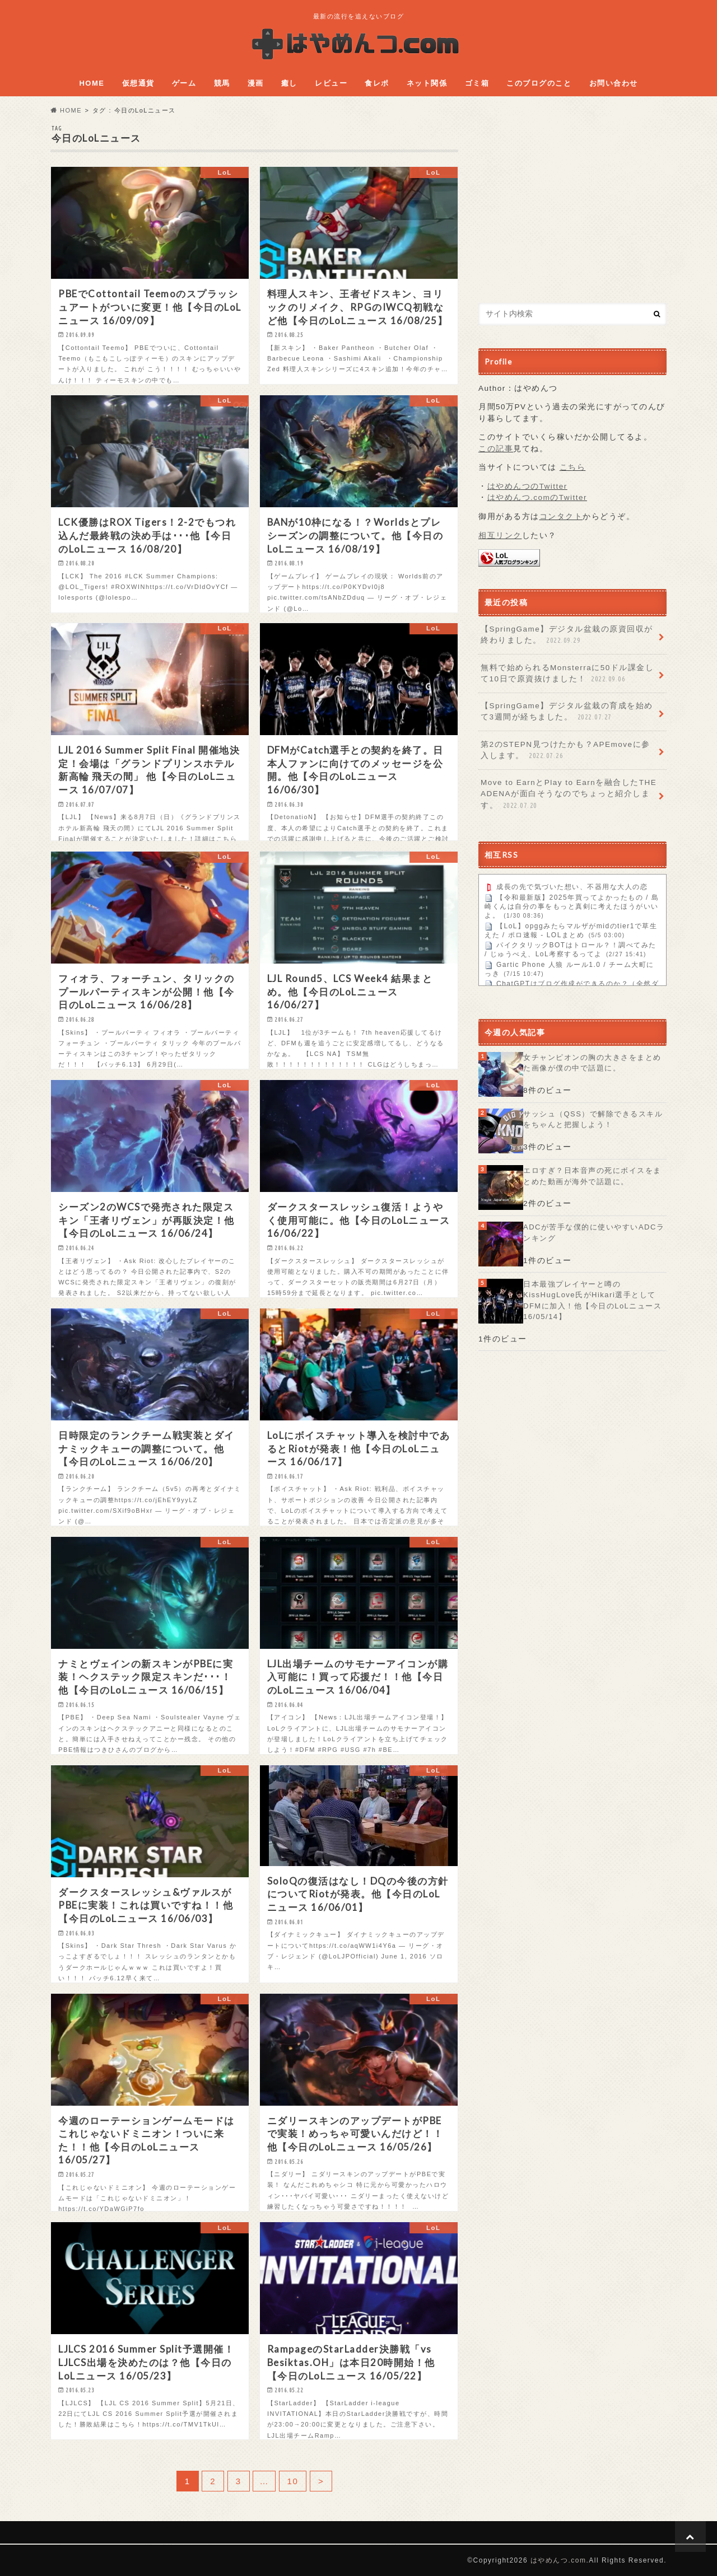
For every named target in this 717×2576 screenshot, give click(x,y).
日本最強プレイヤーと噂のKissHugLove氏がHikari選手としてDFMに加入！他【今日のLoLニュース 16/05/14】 (592, 1300)
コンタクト (561, 516)
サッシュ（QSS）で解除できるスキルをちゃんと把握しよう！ (593, 1119)
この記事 (495, 449)
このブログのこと (538, 83)
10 (293, 2481)
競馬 (222, 83)
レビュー (331, 83)
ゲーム (184, 83)
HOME (91, 83)
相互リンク (500, 535)
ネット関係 (427, 83)
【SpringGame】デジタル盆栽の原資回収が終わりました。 (567, 635)
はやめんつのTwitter (527, 486)
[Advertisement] (572, 203)
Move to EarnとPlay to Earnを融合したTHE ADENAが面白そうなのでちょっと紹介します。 (569, 794)
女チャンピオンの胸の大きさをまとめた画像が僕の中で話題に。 (592, 1063)
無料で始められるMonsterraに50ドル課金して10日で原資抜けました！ (567, 673)
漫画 (256, 83)
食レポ (377, 83)
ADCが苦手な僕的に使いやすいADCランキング (593, 1232)
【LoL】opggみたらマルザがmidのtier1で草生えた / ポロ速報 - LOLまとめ (571, 930)
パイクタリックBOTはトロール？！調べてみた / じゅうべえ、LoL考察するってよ (571, 949)
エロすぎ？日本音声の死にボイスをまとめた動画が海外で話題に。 (592, 1176)
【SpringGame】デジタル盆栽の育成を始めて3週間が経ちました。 (567, 712)
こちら (573, 467)
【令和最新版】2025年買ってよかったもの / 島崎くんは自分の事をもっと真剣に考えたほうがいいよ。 (572, 906)
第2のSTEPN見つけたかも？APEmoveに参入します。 (565, 750)
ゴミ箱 (477, 83)
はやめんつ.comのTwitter (537, 497)
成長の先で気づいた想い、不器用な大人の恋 (572, 887)
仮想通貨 (138, 83)
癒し (289, 83)
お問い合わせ (613, 83)
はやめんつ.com (558, 2560)
